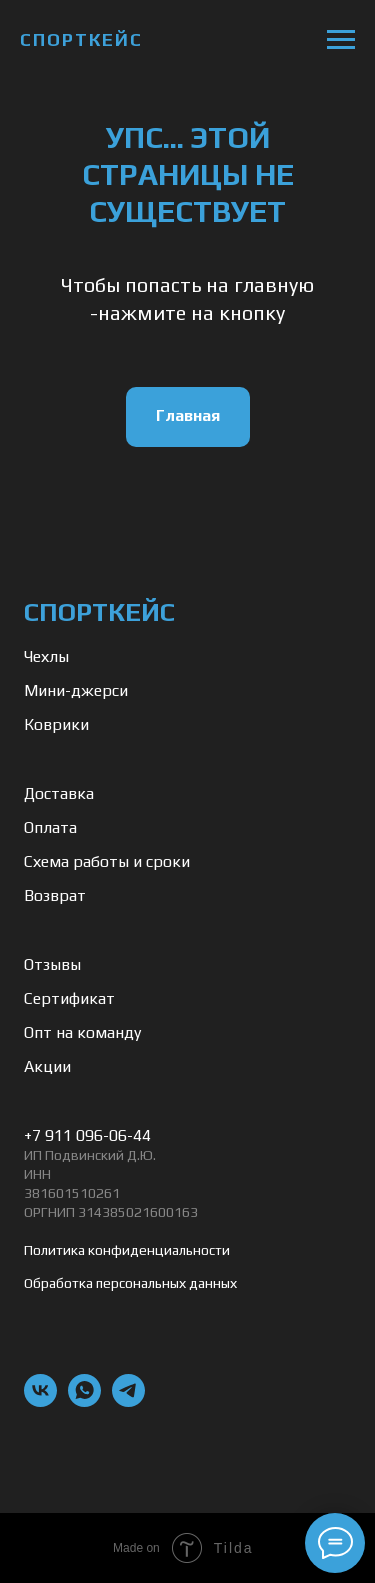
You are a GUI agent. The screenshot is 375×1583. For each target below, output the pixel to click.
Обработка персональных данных (130, 1283)
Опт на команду (82, 1032)
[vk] (40, 1401)
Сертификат (69, 998)
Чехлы (46, 656)
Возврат (55, 895)
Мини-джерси (76, 690)
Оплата (50, 827)
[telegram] (128, 1401)
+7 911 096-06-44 (87, 1135)
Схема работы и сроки (107, 861)
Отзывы (52, 964)
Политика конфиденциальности (127, 1250)
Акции (47, 1066)
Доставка (59, 793)
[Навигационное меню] (341, 40)
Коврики (56, 724)
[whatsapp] (84, 1401)
